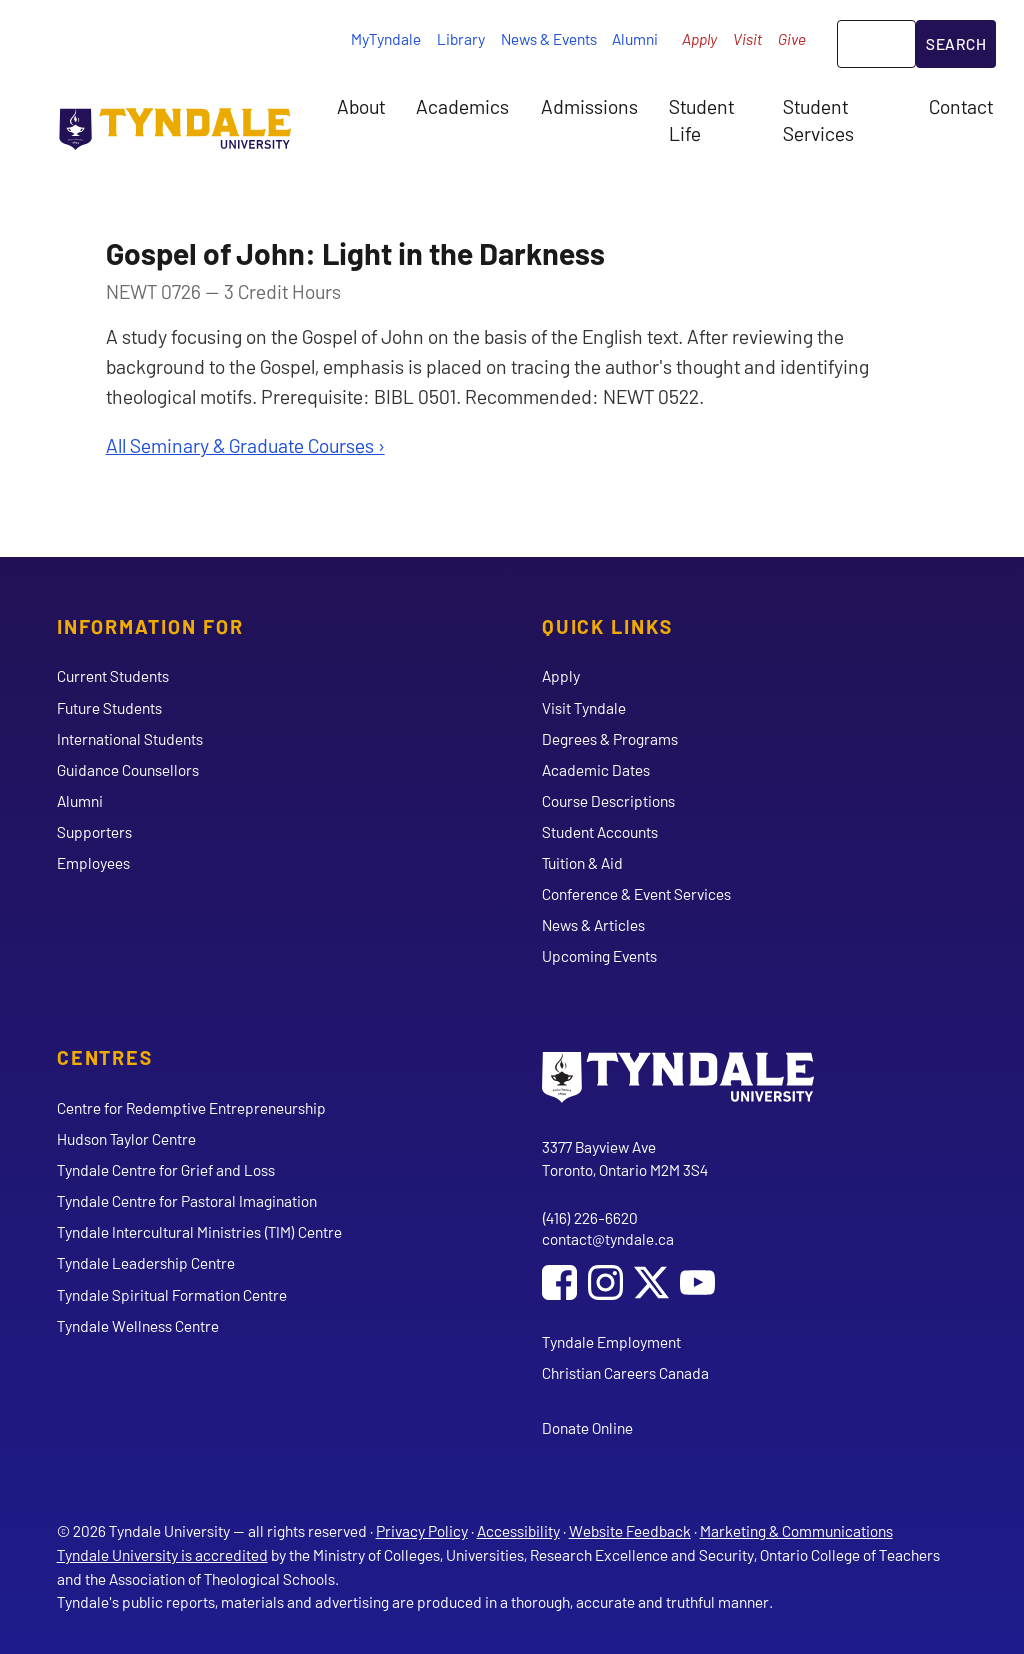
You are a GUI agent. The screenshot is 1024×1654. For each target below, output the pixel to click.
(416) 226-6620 (590, 1217)
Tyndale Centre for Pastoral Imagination (187, 1200)
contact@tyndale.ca (608, 1238)
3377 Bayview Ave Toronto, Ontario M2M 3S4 (625, 1158)
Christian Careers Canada (625, 1372)
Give (792, 38)
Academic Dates (596, 769)
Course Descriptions (608, 800)
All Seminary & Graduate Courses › (245, 445)
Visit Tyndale (584, 707)
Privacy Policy (422, 1530)
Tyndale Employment (611, 1341)
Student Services (818, 119)
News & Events (549, 38)
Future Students (109, 707)
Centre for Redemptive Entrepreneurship (191, 1107)
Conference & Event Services (636, 893)
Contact (961, 106)
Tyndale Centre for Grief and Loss (166, 1169)
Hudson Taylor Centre (126, 1138)
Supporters (94, 831)
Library (461, 38)
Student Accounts (600, 831)
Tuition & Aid (582, 862)
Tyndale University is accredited (162, 1554)
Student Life (701, 119)
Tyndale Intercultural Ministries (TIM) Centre (199, 1231)
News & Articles (593, 924)
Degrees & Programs (610, 738)
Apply (699, 38)
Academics (462, 106)
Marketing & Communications (796, 1530)
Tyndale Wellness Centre (138, 1325)
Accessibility (518, 1530)
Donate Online (587, 1427)
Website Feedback (630, 1530)
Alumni (635, 38)
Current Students (113, 675)
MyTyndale (386, 38)
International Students (130, 738)
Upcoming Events (599, 955)
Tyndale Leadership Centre (146, 1262)
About (361, 106)
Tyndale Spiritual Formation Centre (172, 1294)
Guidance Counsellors (128, 769)
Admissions (589, 106)
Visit (747, 38)
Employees (93, 862)
